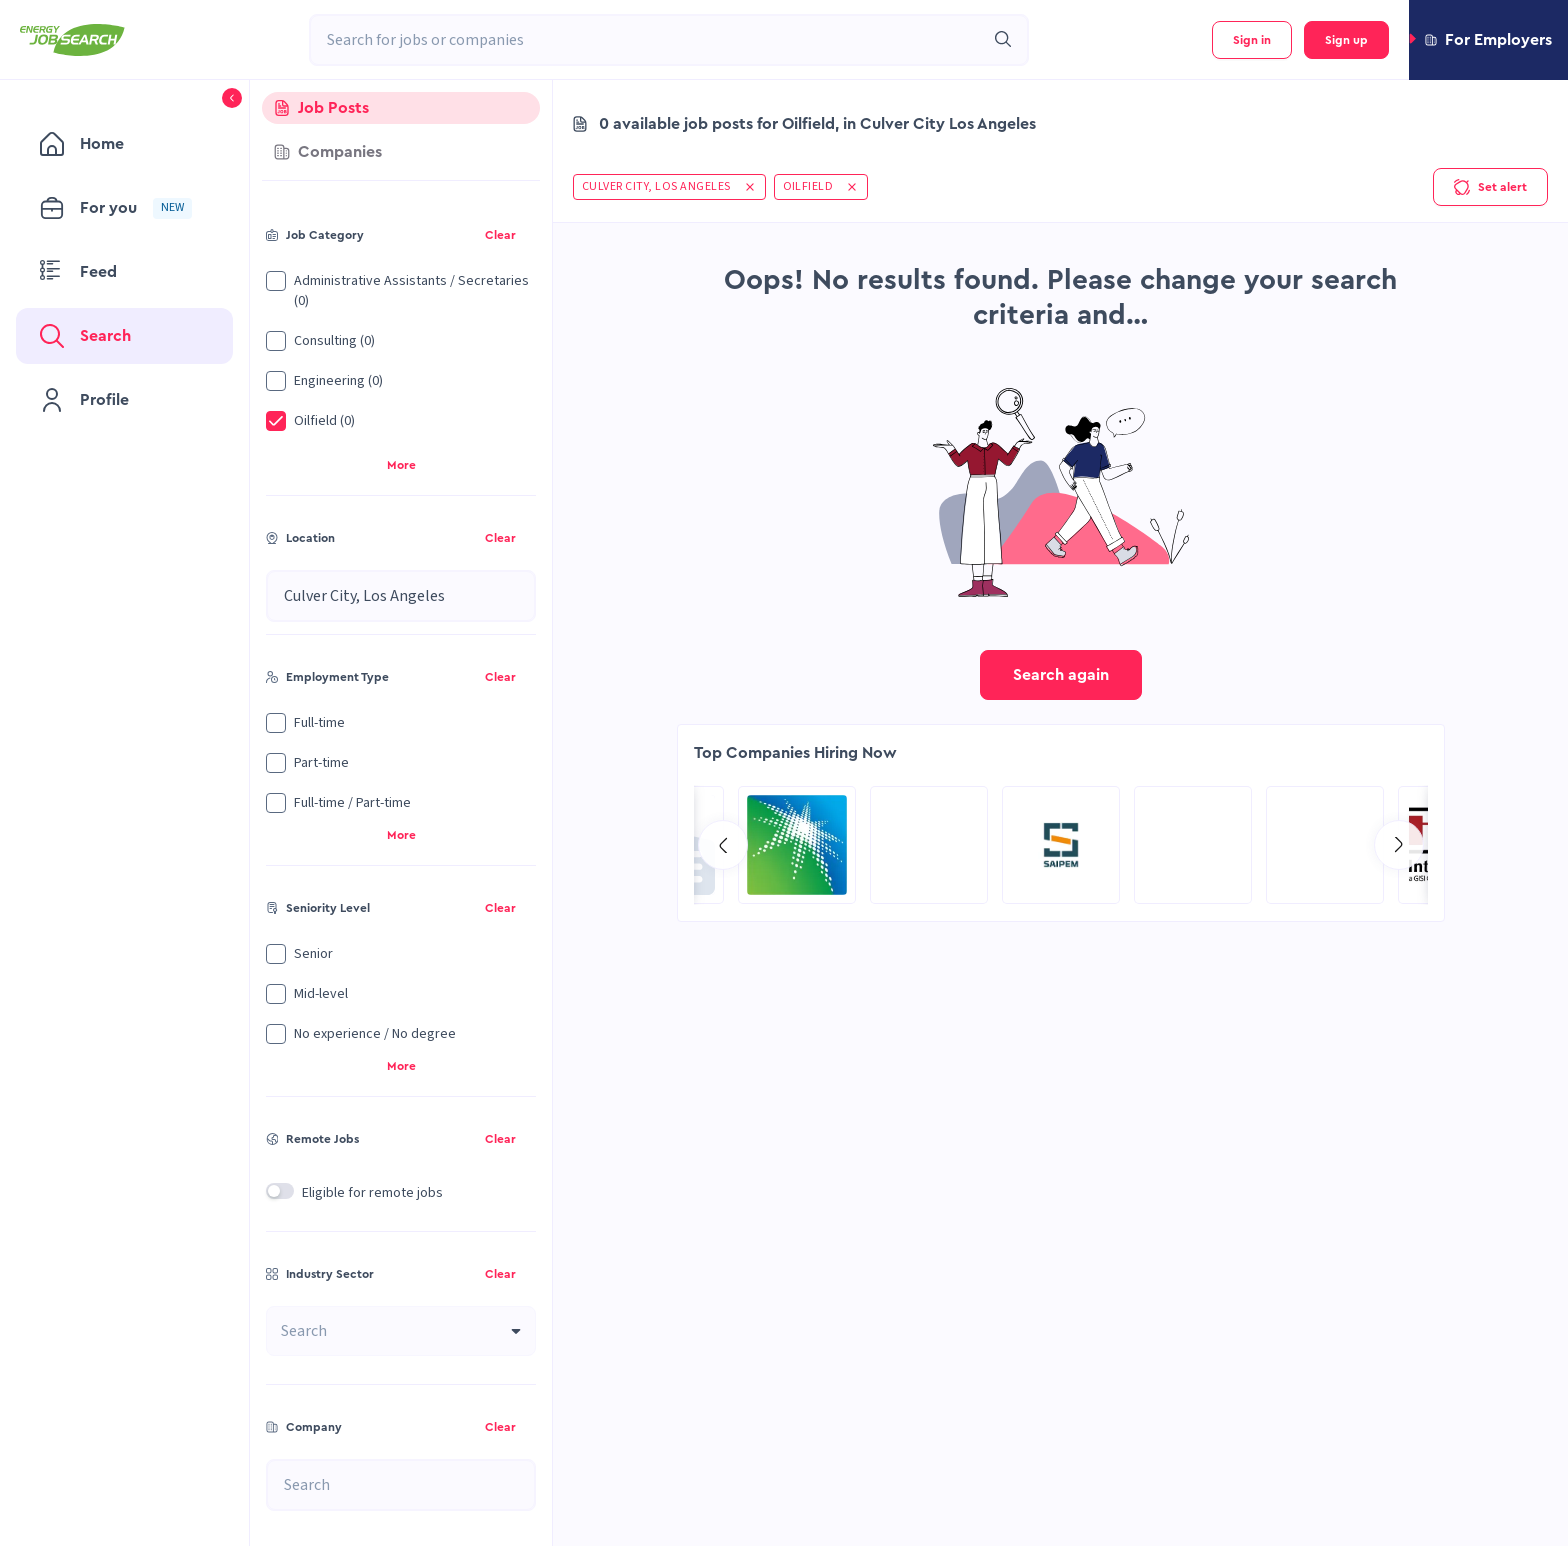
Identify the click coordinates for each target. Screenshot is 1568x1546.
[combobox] (647, 40)
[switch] (280, 1191)
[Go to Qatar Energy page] (1325, 845)
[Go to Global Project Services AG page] (1061, 845)
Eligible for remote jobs (372, 1193)
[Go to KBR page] (1193, 845)
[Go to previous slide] (723, 845)
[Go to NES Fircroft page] (929, 845)
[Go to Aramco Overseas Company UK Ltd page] (797, 845)
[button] (1488, 40)
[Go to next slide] (1399, 845)
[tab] (401, 108)
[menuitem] (124, 144)
